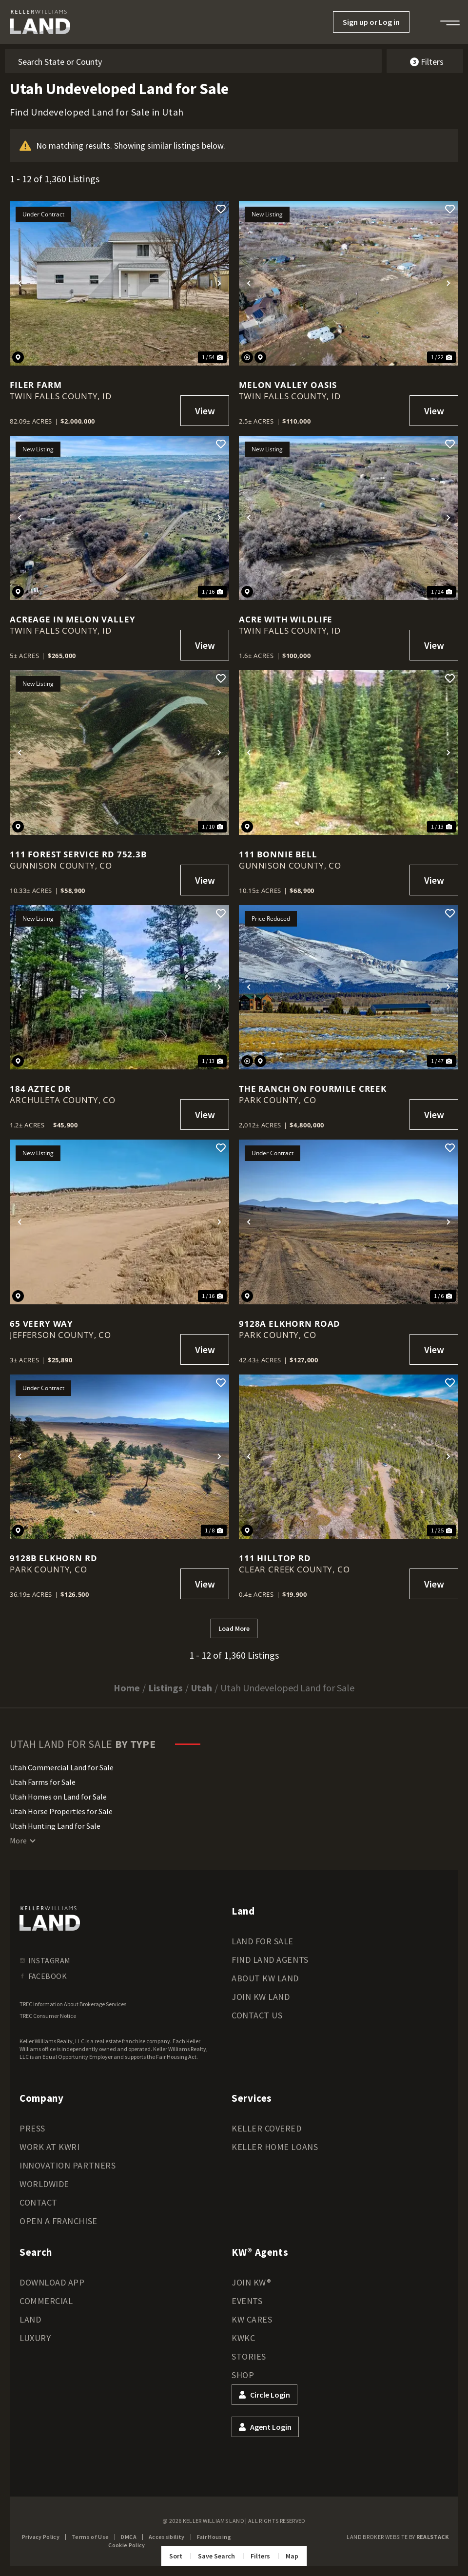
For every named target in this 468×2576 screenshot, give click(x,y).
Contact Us (257, 2015)
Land (30, 2319)
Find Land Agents (270, 1959)
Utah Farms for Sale (43, 1782)
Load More (234, 1628)
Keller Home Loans (275, 2146)
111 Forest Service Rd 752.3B (78, 854)
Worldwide (44, 2183)
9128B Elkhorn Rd (54, 1558)
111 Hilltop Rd (275, 1558)
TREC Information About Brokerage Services (73, 2004)
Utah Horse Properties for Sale (61, 1811)
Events (247, 2300)
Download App (52, 2282)
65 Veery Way (41, 1323)
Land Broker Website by (397, 2536)
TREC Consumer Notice (48, 2015)
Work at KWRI (49, 2146)
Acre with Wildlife (285, 619)
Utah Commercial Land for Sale (62, 1767)
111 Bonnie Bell (278, 854)
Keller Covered (267, 2128)
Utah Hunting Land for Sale (55, 1826)
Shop (243, 2375)
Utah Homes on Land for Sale (58, 1796)
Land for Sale (262, 1941)
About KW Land (265, 1978)
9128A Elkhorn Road (289, 1323)
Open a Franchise (59, 2221)
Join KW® (251, 2282)
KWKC (243, 2338)
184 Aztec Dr (40, 1088)
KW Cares (252, 2319)
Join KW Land (261, 1996)
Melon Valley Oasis (288, 384)
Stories (249, 2356)
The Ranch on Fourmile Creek (313, 1088)
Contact (39, 2202)
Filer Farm (36, 384)
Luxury (35, 2338)
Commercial (46, 2300)
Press (32, 2128)
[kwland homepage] (50, 1918)
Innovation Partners (68, 2165)
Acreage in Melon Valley (73, 619)
